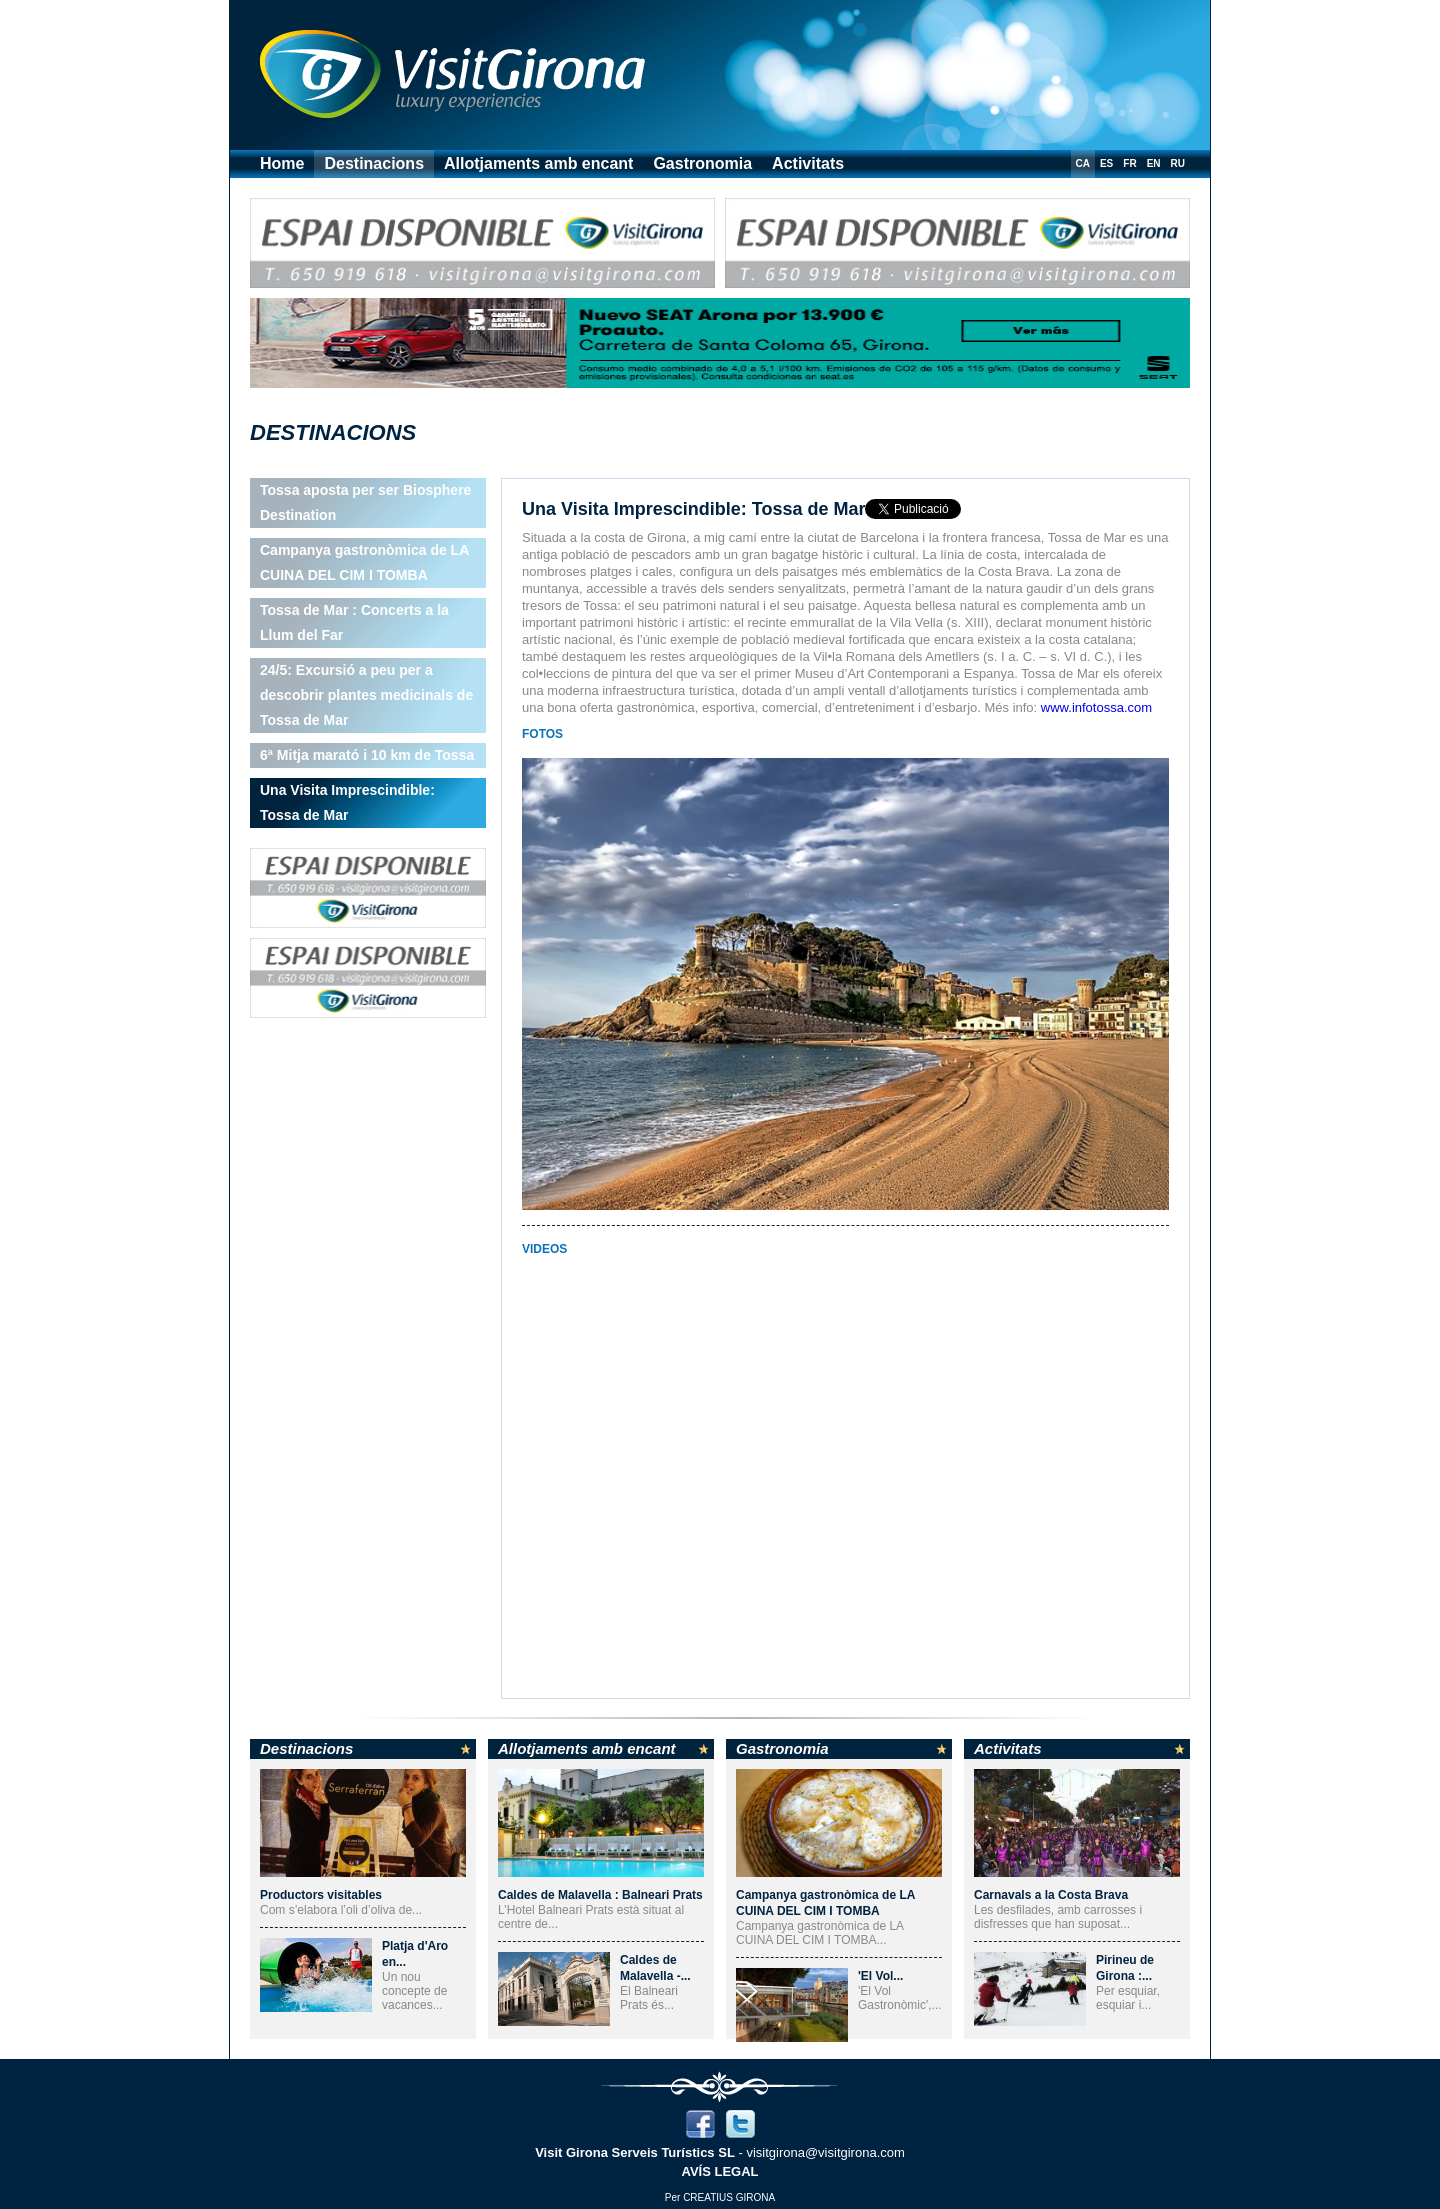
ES (1106, 163)
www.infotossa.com (1096, 707)
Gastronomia (702, 163)
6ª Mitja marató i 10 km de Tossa (367, 755)
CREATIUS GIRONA (729, 2197)
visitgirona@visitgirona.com (825, 2152)
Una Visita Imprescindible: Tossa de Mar (347, 802)
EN (1154, 163)
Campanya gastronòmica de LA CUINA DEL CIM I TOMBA (364, 562)
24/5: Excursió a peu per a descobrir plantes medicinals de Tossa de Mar (366, 695)
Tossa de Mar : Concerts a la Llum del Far (354, 622)
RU (1178, 163)
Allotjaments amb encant (538, 163)
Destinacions (374, 163)
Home (282, 163)
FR (1129, 163)
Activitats (808, 163)
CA (1083, 163)
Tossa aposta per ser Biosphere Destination (365, 502)
